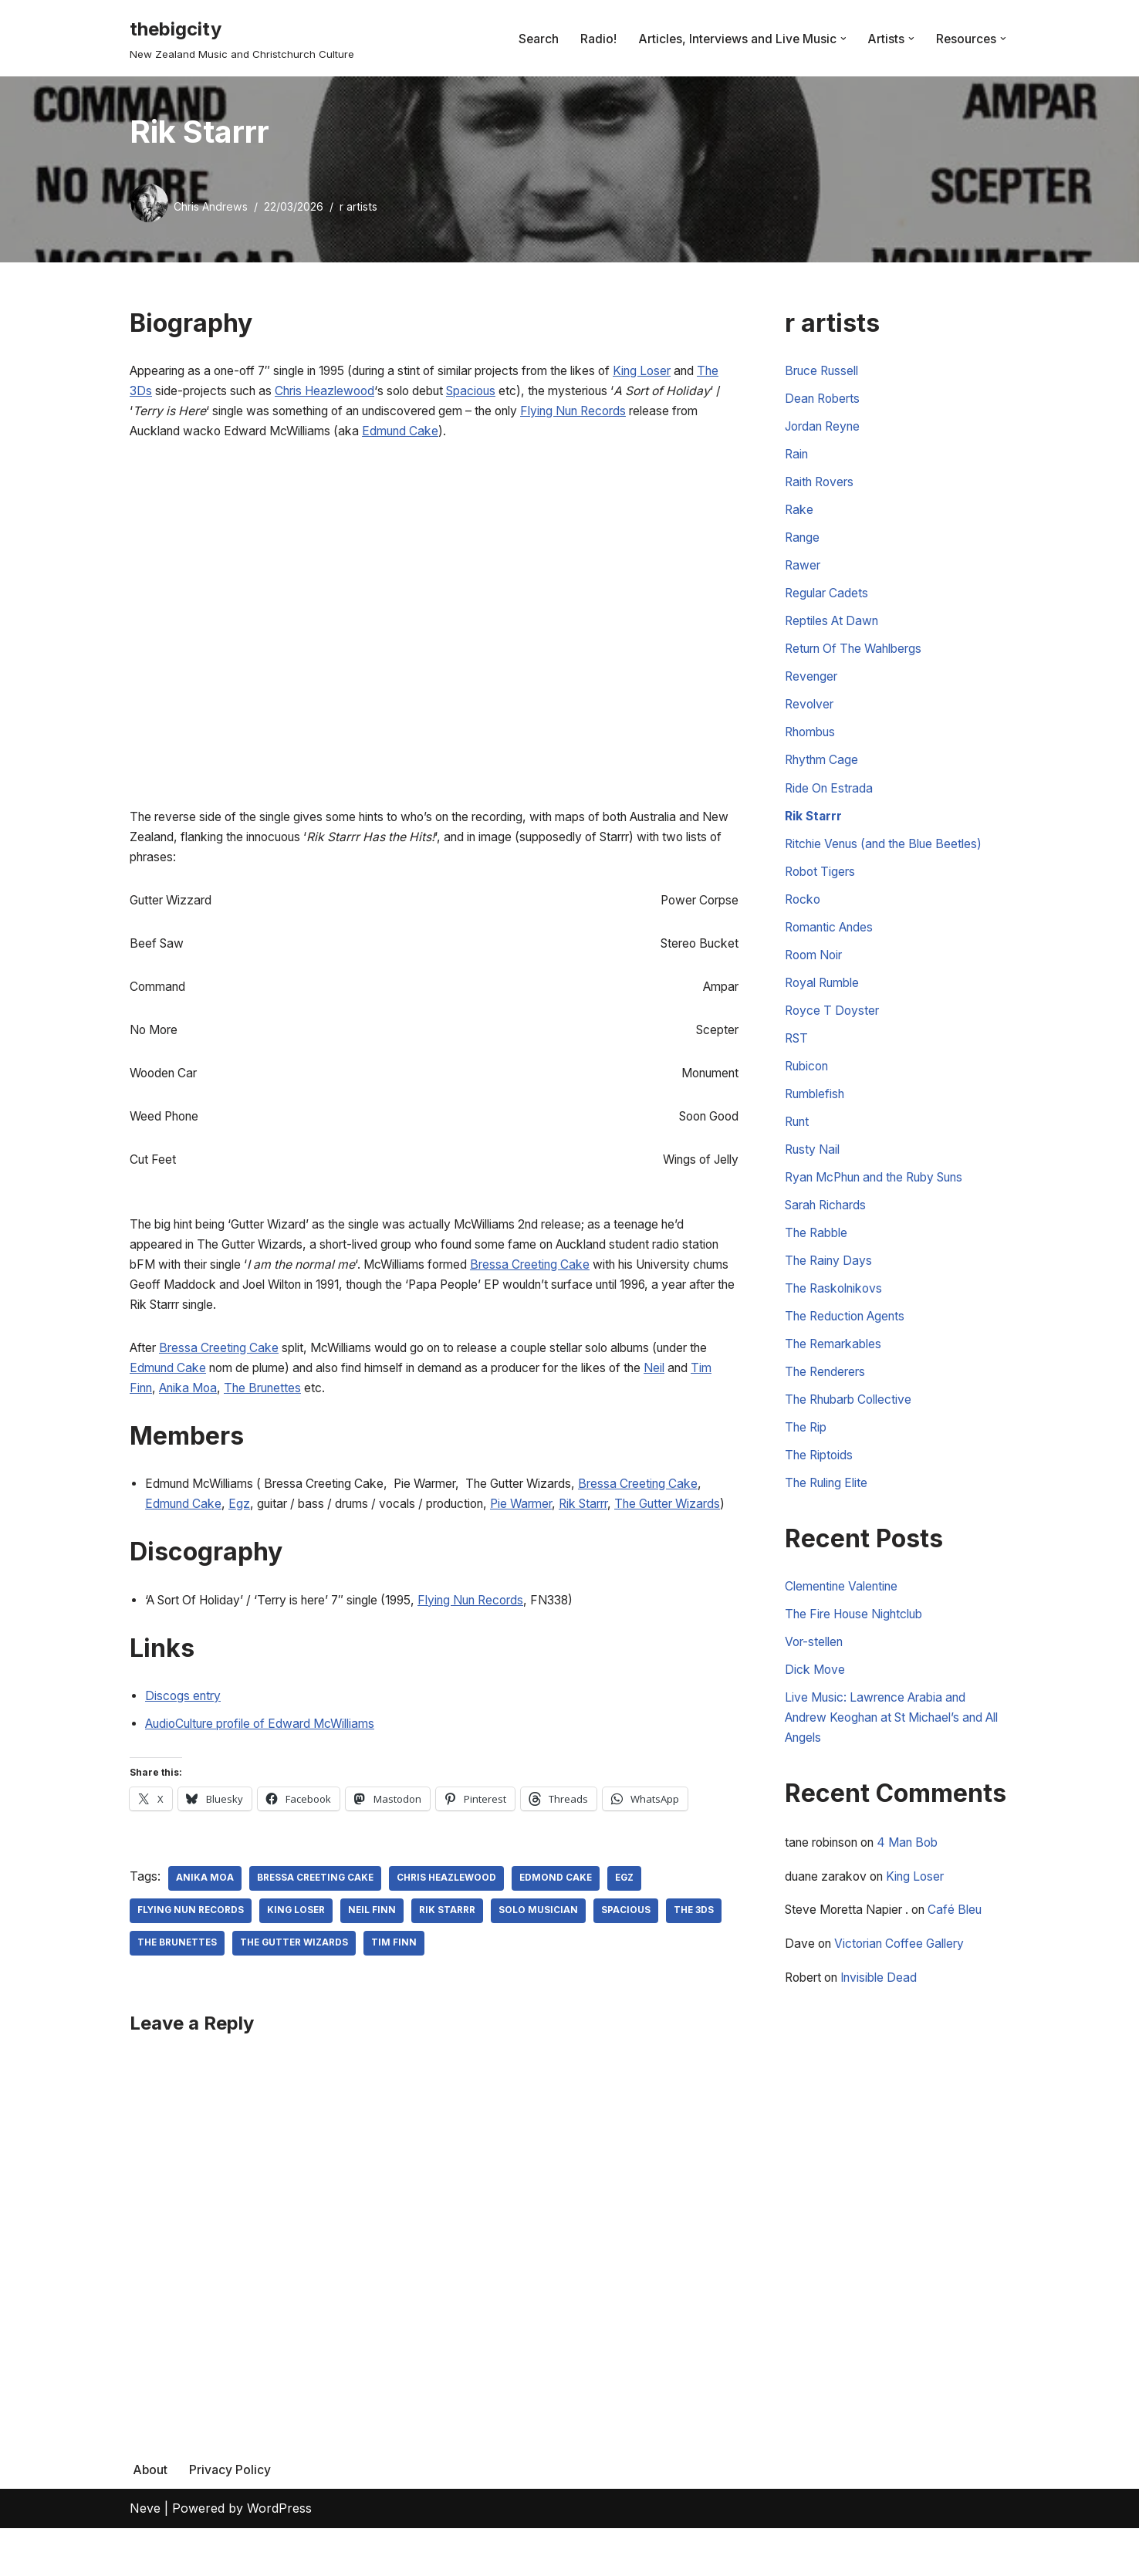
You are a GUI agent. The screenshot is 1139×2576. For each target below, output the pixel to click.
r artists (360, 206)
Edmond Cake (562, 1925)
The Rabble (819, 1261)
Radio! (593, 38)
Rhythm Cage (824, 774)
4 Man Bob (923, 1887)
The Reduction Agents (850, 1348)
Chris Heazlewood (390, 393)
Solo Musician (543, 1957)
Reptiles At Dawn (835, 630)
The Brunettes (375, 1408)
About (150, 2516)
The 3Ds (179, 393)
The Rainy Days (831, 1290)
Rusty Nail (814, 1176)
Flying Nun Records (504, 1644)
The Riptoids (821, 1491)
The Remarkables (836, 1376)
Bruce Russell (825, 372)
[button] (841, 38)
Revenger (813, 687)
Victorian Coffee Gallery (908, 1991)
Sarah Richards (830, 1233)
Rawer (804, 573)
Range (803, 544)
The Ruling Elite (830, 1520)
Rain (797, 458)
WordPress (279, 2556)
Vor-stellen (816, 1682)
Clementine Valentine (846, 1624)
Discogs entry (185, 1741)
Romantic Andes (832, 946)
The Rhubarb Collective (854, 1434)
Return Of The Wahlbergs (860, 659)
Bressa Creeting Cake (600, 1280)
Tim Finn (229, 1408)
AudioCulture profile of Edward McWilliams (271, 1769)
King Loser (693, 372)
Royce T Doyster (834, 1032)
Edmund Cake (549, 435)
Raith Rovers (822, 487)
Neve (145, 2556)
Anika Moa (294, 1408)
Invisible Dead (888, 2025)
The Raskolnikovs (837, 1319)
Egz (281, 1526)
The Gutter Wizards (297, 1990)
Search (532, 38)
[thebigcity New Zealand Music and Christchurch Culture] (242, 38)
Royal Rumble (826, 1003)
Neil (163, 1408)
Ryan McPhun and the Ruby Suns (885, 1204)
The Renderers (829, 1405)
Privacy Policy (231, 2516)
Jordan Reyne (826, 430)
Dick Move (816, 1711)
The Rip (807, 1462)
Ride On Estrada (831, 802)
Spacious (549, 393)
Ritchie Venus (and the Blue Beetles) (891, 860)
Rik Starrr (660, 1526)
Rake (799, 515)
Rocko (804, 917)
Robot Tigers (822, 889)
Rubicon (809, 1089)
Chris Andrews (211, 206)
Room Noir (817, 974)
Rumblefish (817, 1118)
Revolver (811, 717)
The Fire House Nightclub (861, 1654)
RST (797, 1061)
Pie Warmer (590, 1526)
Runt (799, 1146)
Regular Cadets (829, 602)
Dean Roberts (825, 401)
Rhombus (813, 745)
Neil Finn (376, 1957)
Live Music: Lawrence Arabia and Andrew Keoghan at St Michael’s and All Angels (893, 1760)
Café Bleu (970, 1956)
